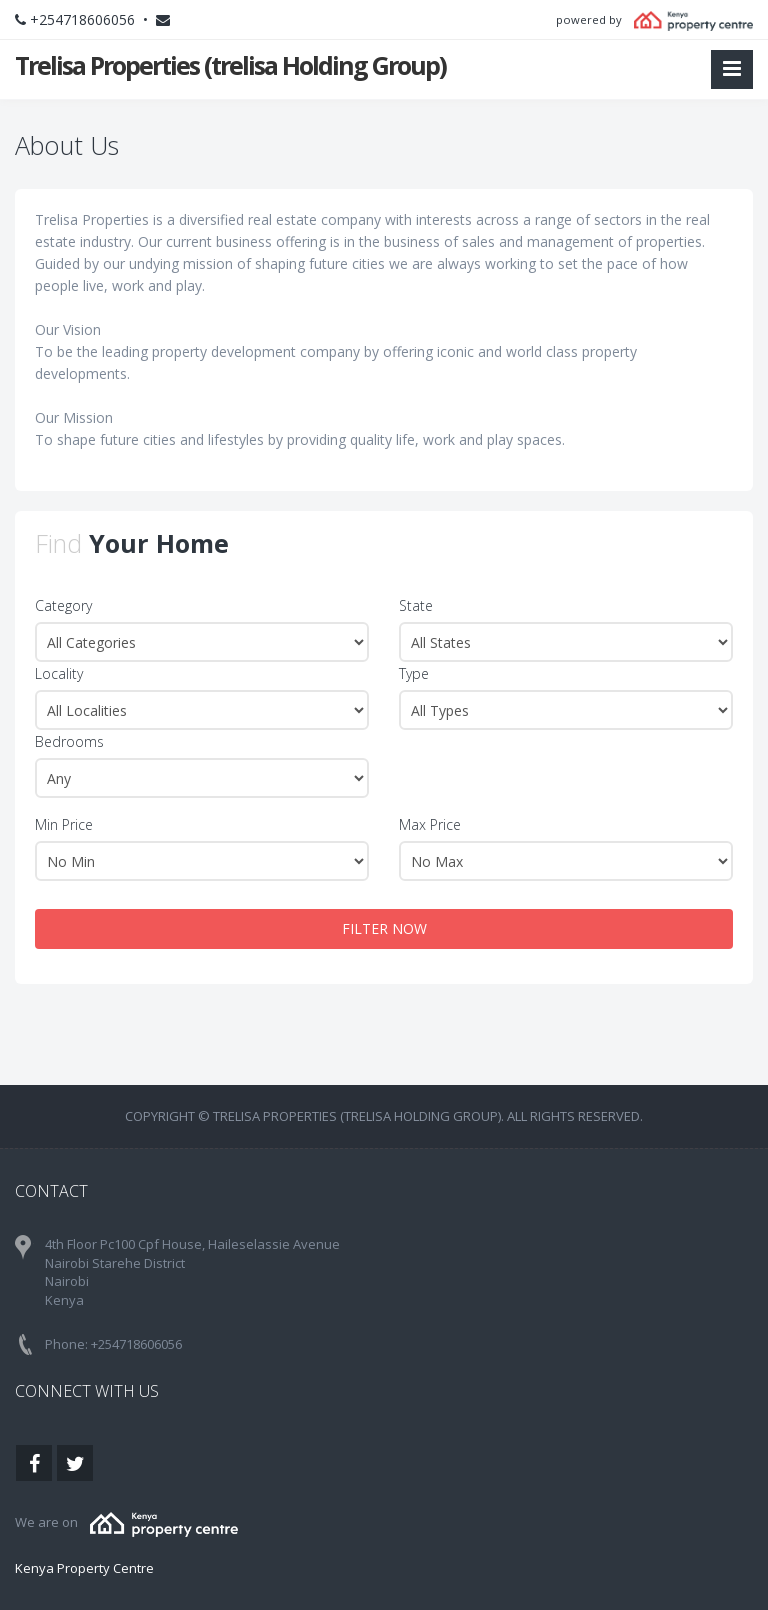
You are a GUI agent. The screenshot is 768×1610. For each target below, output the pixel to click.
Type (414, 673)
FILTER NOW (384, 928)
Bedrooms (69, 741)
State (416, 605)
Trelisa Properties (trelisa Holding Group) (230, 65)
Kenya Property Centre (84, 1568)
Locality (59, 673)
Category (63, 605)
